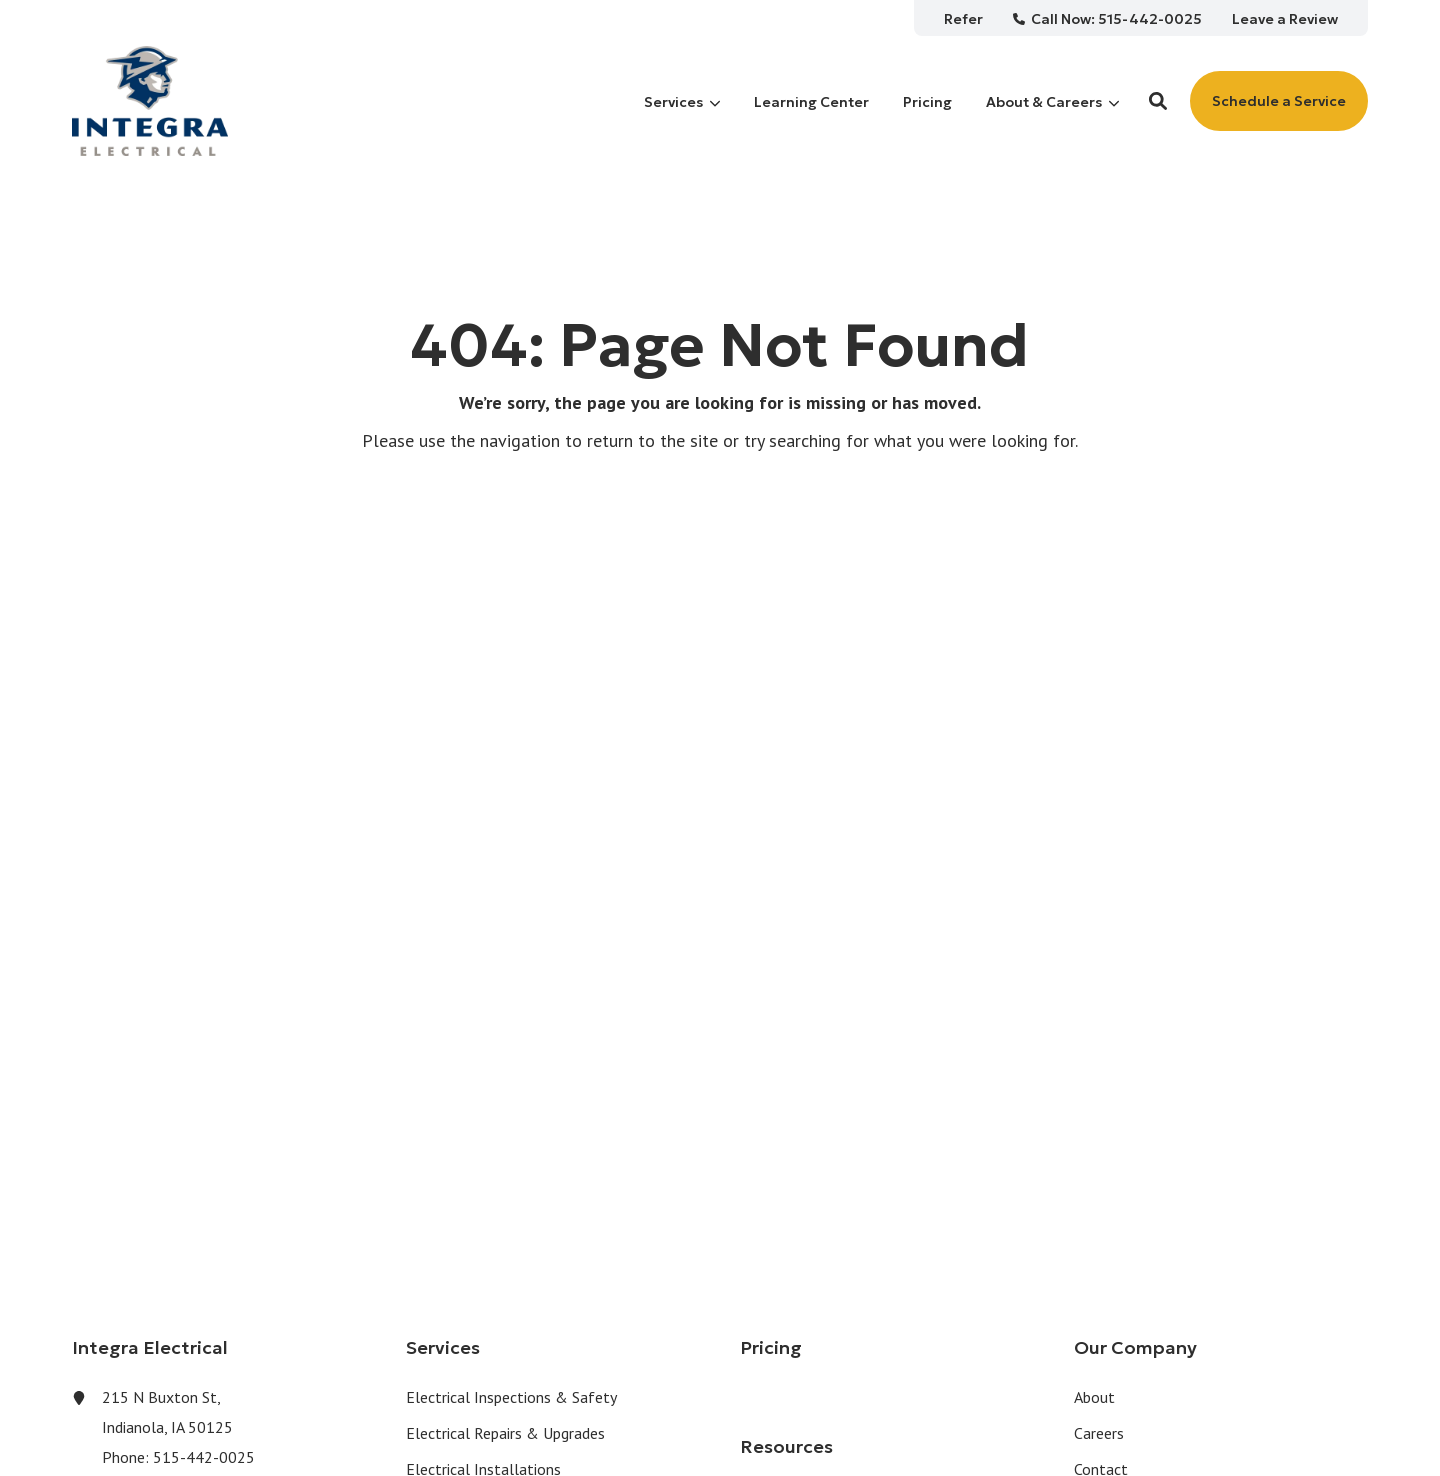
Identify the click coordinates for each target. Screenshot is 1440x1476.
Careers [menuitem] (1099, 1433)
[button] (1158, 101)
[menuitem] (963, 18)
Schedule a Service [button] (1279, 101)
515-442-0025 (204, 1457)
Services (682, 102)
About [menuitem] (1094, 1397)
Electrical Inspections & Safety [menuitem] (511, 1397)
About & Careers (1052, 102)
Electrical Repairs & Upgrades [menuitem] (505, 1433)
